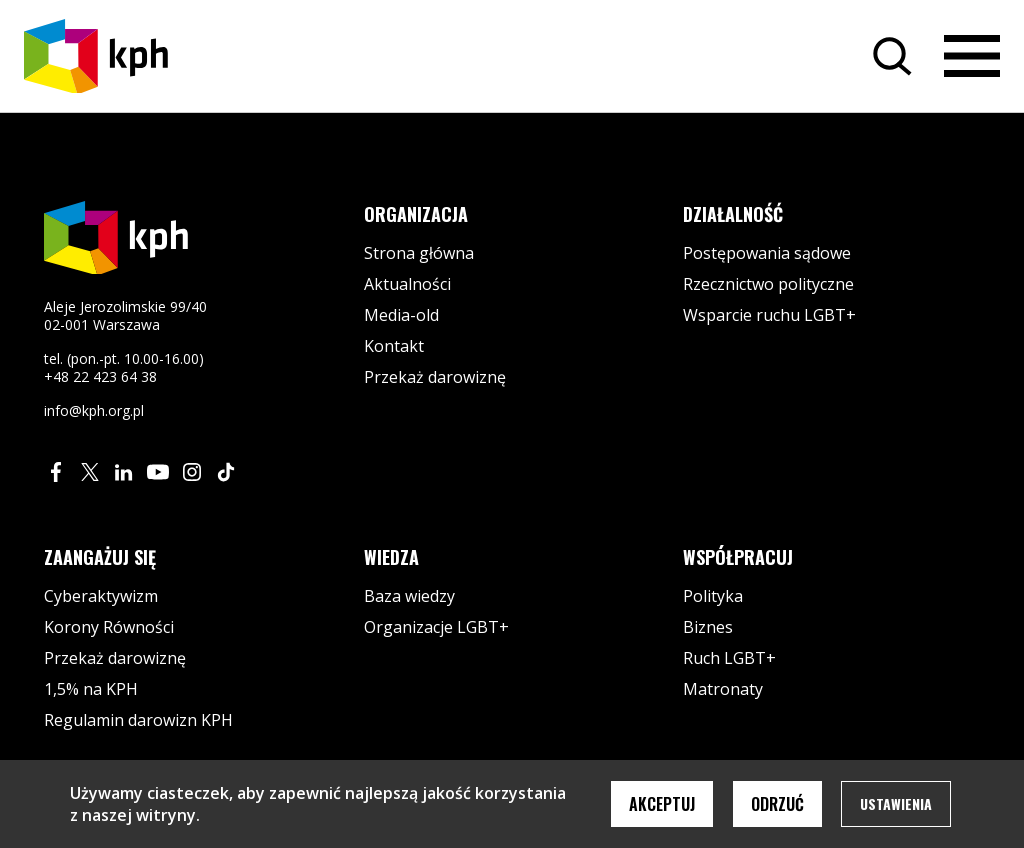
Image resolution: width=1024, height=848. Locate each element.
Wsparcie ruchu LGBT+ (769, 315)
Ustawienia (896, 803)
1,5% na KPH (91, 689)
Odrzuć (777, 804)
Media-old (401, 315)
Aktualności (407, 284)
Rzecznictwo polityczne (768, 284)
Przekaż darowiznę (435, 377)
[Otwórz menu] (972, 56)
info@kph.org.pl (94, 410)
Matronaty (723, 689)
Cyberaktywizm (101, 596)
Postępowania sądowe (767, 253)
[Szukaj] (892, 56)
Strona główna (419, 253)
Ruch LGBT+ (729, 658)
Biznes (708, 627)
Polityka (713, 596)
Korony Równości (109, 627)
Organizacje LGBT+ (436, 627)
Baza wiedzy (409, 596)
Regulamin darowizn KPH (138, 720)
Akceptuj (662, 804)
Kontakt (394, 346)
